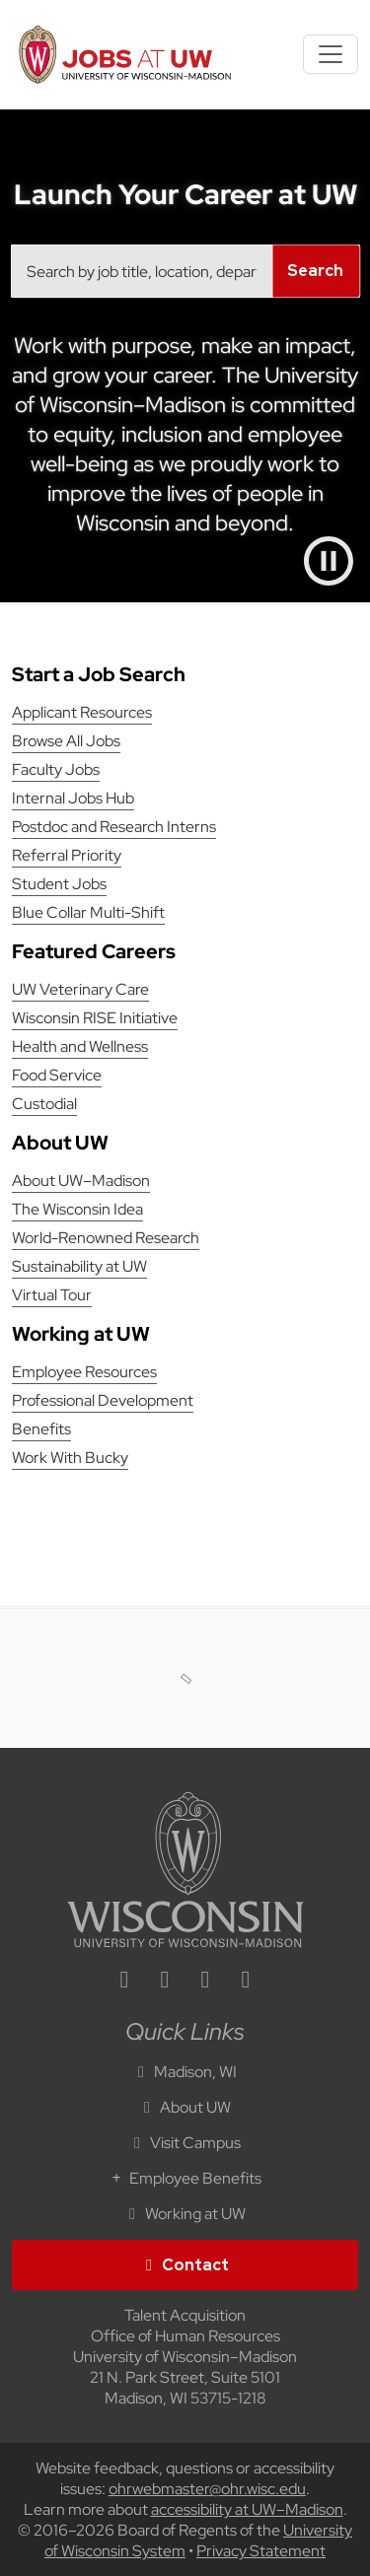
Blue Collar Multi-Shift (88, 912)
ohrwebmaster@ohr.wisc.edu (207, 2488)
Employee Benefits (185, 2178)
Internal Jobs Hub (73, 798)
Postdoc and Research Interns (114, 826)
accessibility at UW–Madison (247, 2509)
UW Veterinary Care (80, 989)
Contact (185, 2265)
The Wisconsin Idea (77, 1209)
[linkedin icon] (124, 1982)
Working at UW (185, 2213)
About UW (185, 2107)
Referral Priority (66, 855)
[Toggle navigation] (330, 54)
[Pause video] (328, 561)
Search (315, 270)
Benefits (41, 1429)
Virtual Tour (52, 1295)
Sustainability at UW (79, 1266)
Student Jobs (59, 883)
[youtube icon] (245, 1982)
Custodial (44, 1103)
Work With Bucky (70, 1457)
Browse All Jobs (66, 741)
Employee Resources (84, 1371)
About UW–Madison (81, 1180)
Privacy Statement (261, 2551)
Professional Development (102, 1400)
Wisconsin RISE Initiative (95, 1018)
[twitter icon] (205, 1982)
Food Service (57, 1075)
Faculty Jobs (56, 769)
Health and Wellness (80, 1046)
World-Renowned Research (105, 1237)
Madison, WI (185, 2071)
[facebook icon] (165, 1982)
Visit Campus (185, 2142)
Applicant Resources (82, 712)
